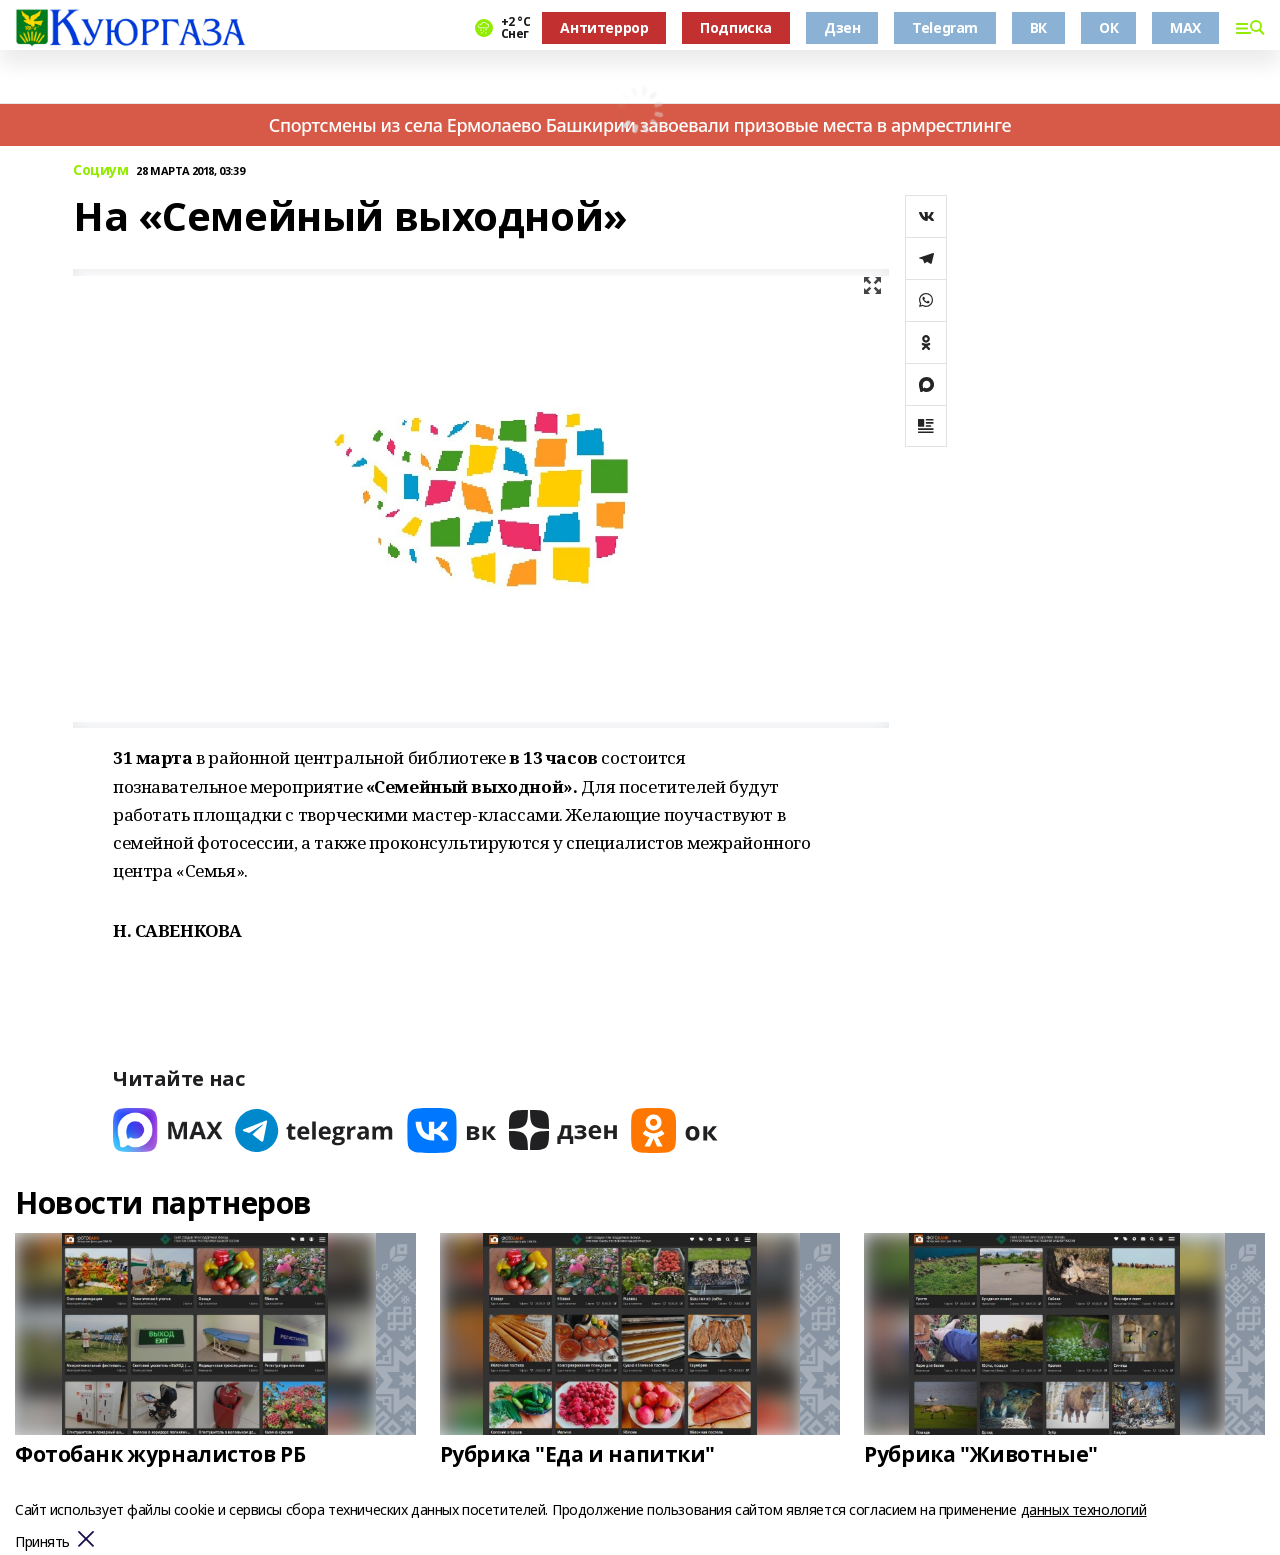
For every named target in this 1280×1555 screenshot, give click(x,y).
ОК (1108, 27)
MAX (1185, 27)
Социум (100, 170)
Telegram (945, 27)
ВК (1038, 27)
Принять (42, 1542)
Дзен (842, 27)
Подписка (736, 27)
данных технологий (1084, 1509)
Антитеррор (604, 27)
